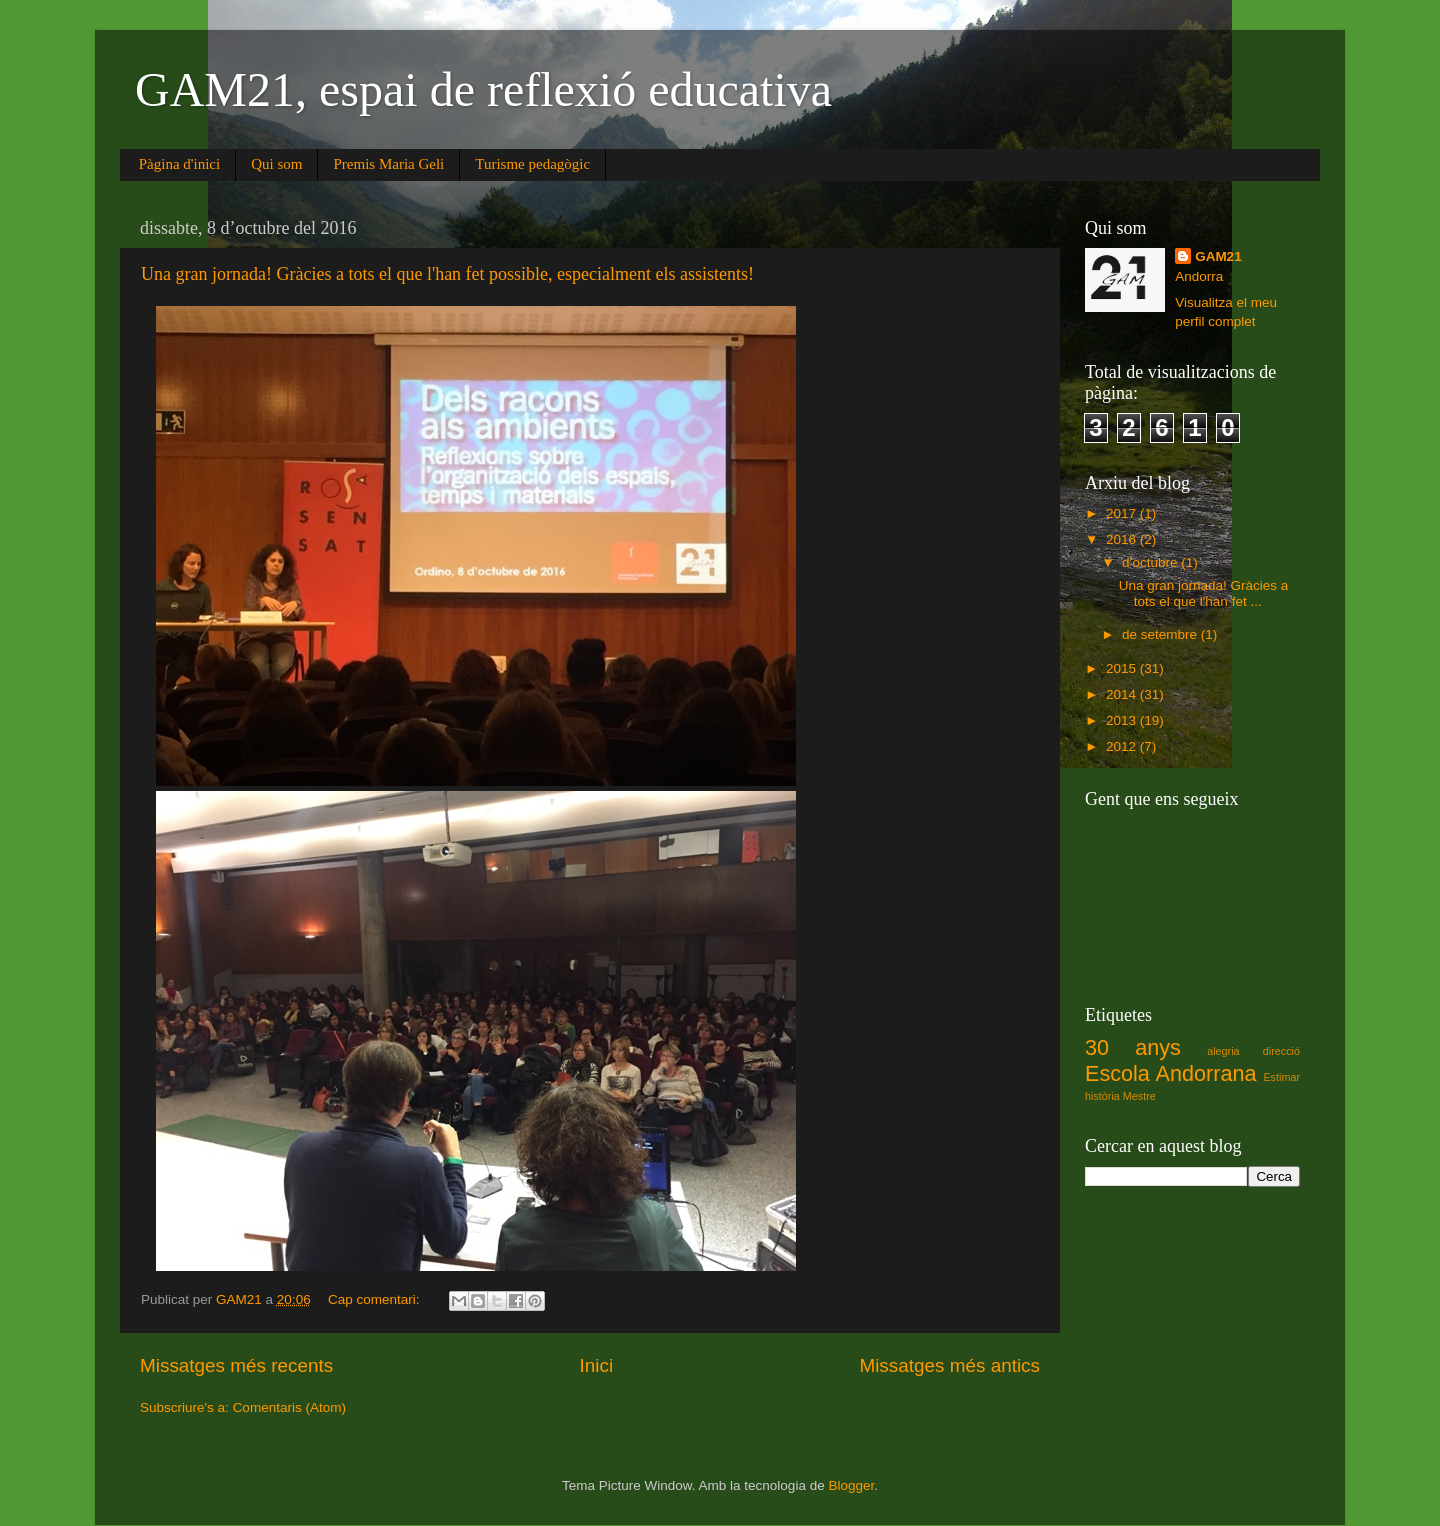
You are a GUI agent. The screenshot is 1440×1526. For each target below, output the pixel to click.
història (1102, 1096)
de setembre (1161, 634)
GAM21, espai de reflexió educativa (483, 89)
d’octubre (1151, 562)
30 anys (1133, 1047)
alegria (1223, 1051)
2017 (1123, 513)
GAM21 (1218, 256)
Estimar (1281, 1077)
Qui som (276, 164)
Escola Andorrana (1170, 1073)
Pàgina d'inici (179, 164)
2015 (1123, 668)
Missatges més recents (236, 1365)
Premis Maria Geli (388, 164)
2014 (1123, 694)
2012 (1123, 746)
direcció (1281, 1051)
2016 (1123, 539)
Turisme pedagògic (532, 164)
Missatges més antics (949, 1365)
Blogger (851, 1485)
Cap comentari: (375, 1299)
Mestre (1139, 1096)
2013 (1123, 720)
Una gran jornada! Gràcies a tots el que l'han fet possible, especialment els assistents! (447, 274)
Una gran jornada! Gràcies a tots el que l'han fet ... (1204, 593)
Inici (597, 1365)
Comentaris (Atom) (289, 1407)
